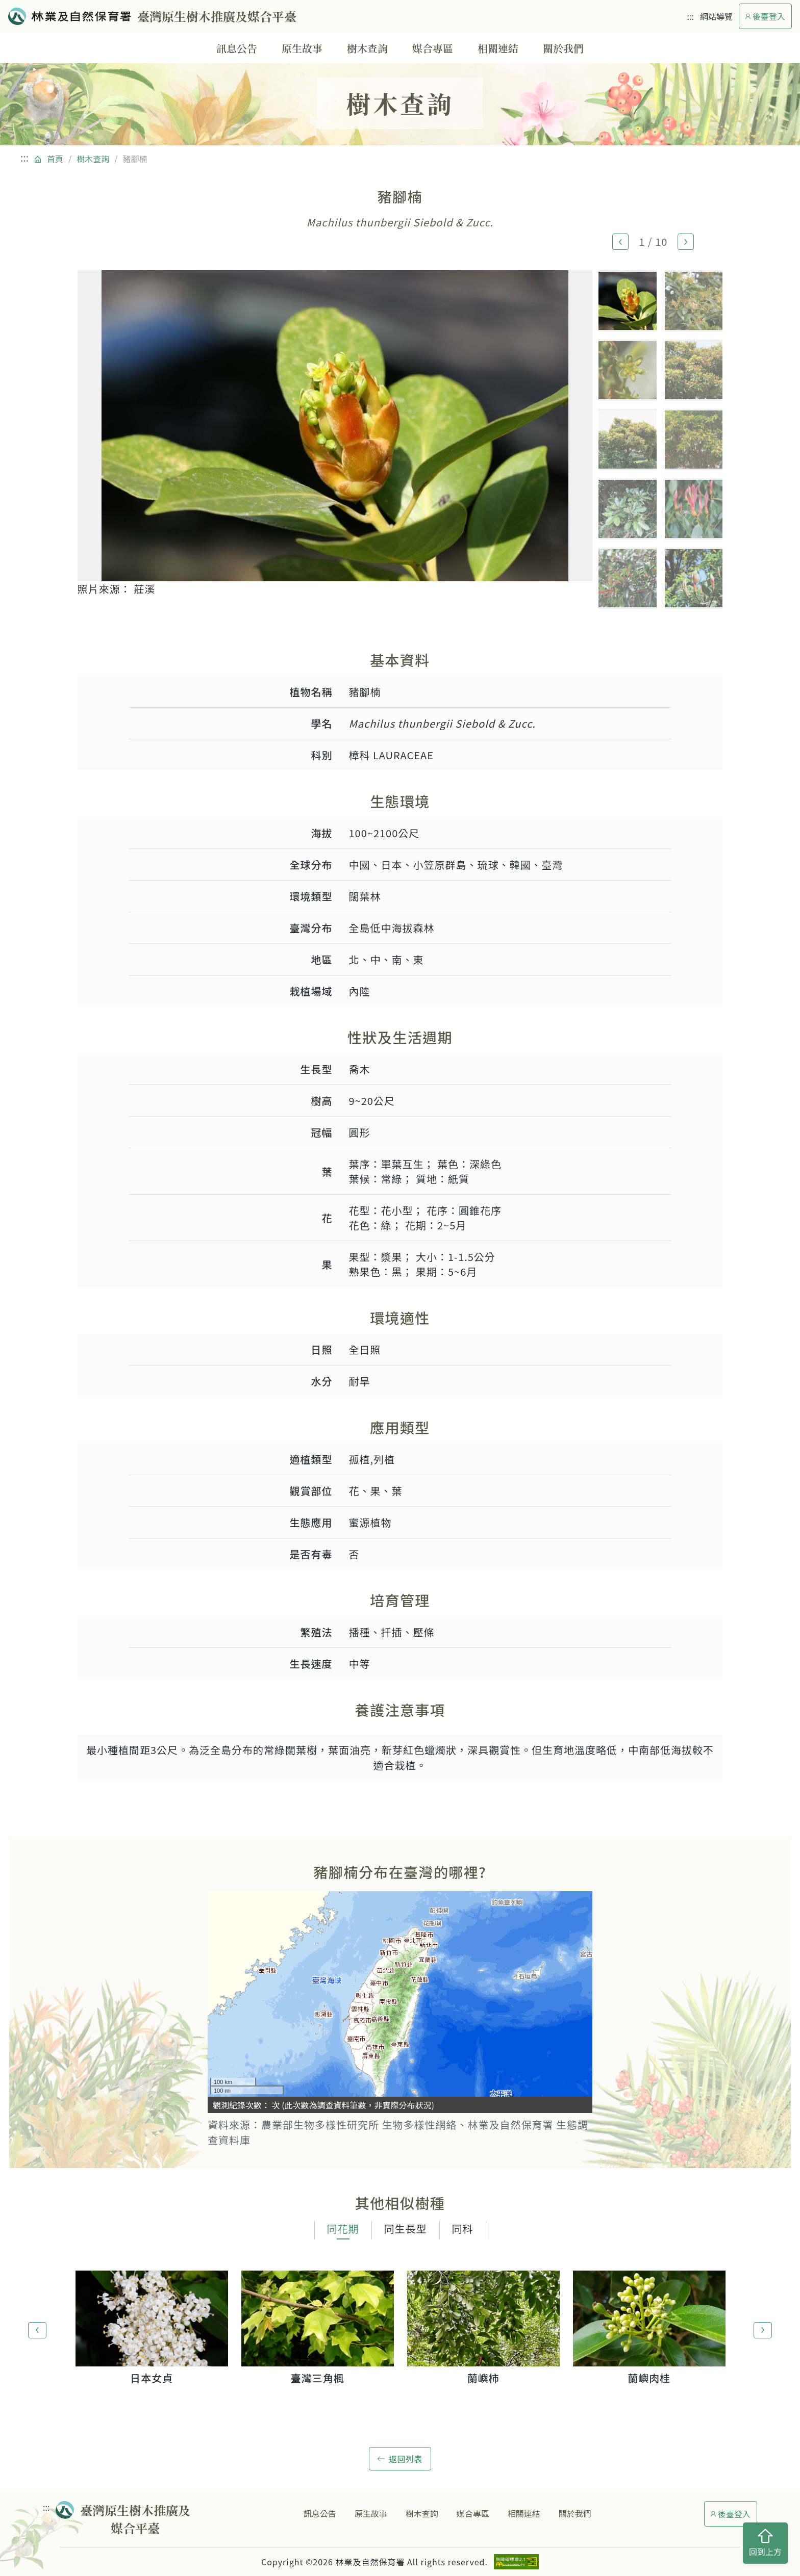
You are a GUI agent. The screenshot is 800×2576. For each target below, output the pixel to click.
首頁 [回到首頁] (55, 158)
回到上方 (765, 2543)
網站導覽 (716, 16)
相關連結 (498, 48)
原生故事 (302, 48)
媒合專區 (432, 48)
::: (690, 16)
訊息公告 (236, 48)
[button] (620, 242)
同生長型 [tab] (405, 2228)
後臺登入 (765, 16)
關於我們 (563, 48)
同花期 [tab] (343, 2228)
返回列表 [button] (400, 2459)
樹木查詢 (367, 48)
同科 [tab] (462, 2228)
